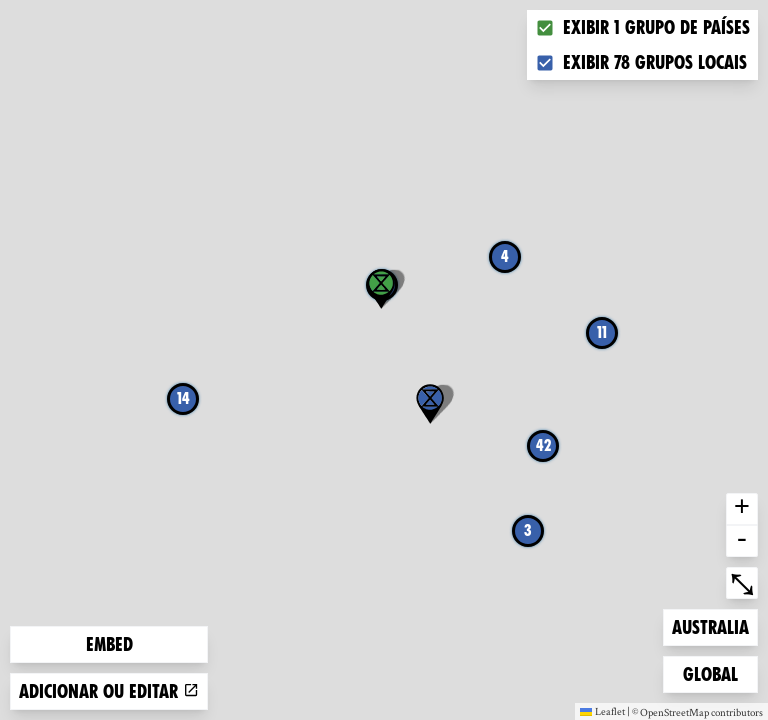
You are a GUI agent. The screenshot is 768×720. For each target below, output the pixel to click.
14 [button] (183, 398)
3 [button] (528, 530)
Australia (710, 625)
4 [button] (505, 256)
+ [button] (742, 509)
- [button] (742, 541)
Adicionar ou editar (109, 691)
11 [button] (602, 332)
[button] (430, 404)
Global (715, 672)
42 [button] (543, 445)
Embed (109, 644)
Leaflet (602, 711)
